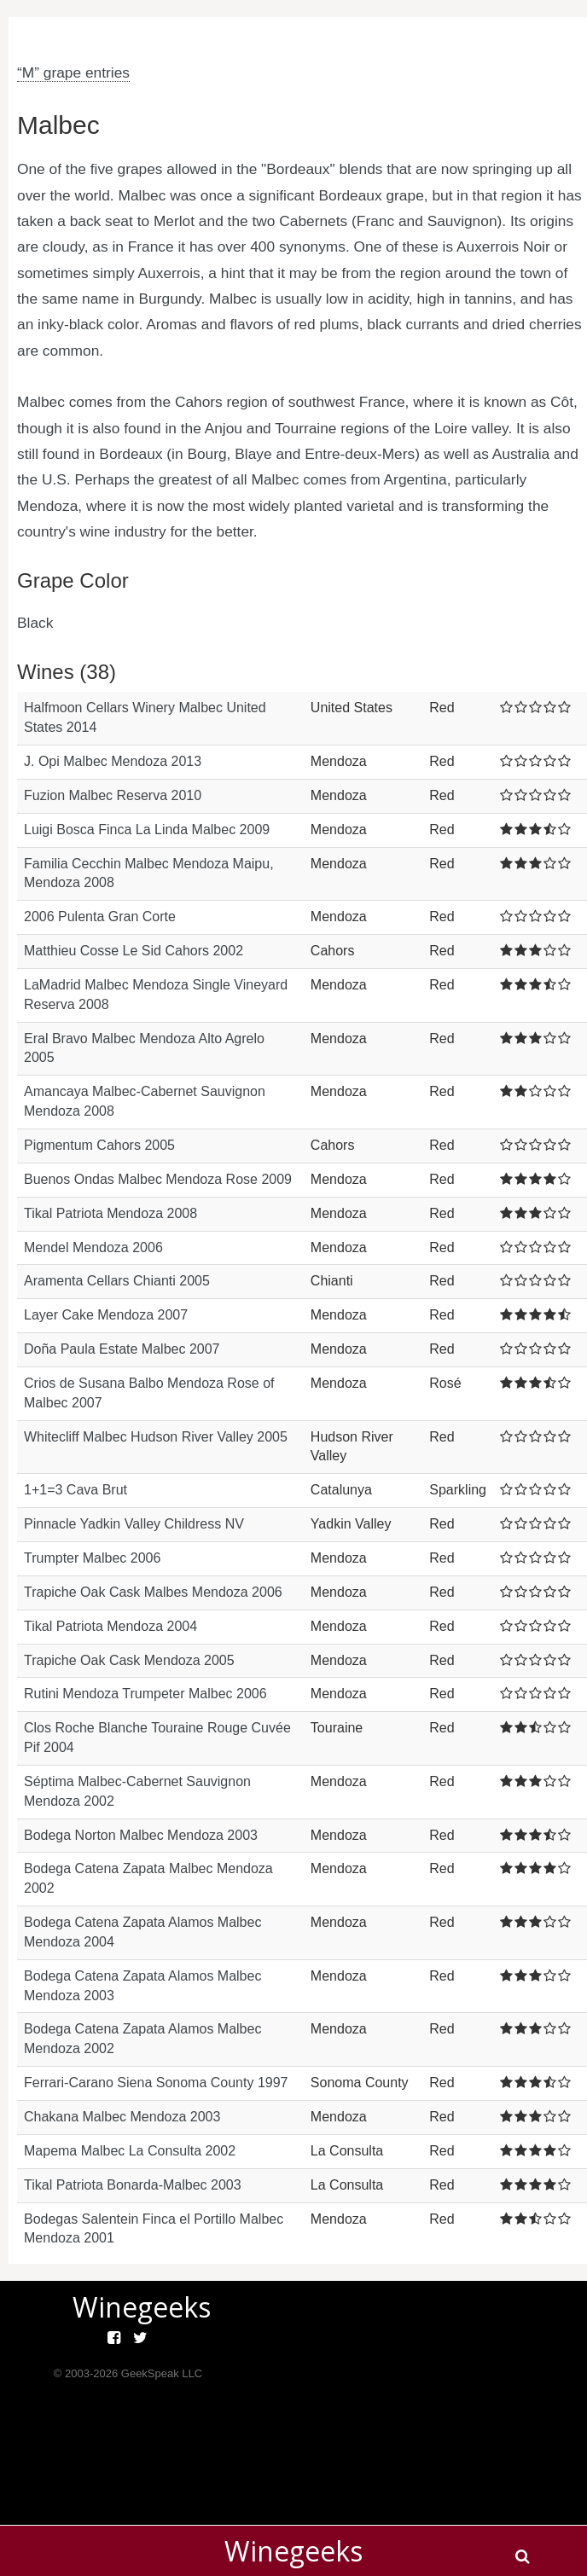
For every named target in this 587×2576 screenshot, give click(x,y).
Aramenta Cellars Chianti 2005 (117, 1280)
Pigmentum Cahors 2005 (99, 1145)
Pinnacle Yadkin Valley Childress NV (134, 1524)
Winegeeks (293, 2550)
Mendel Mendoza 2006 (93, 1247)
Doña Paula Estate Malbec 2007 (121, 1349)
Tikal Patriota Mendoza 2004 (110, 1626)
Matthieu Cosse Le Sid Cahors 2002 (133, 950)
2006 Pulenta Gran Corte (100, 916)
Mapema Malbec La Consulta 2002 (129, 2151)
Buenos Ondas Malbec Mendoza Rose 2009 (158, 1179)
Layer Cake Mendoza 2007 (106, 1315)
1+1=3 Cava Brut (75, 1489)
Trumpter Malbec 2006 (92, 1558)
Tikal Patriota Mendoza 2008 (110, 1213)
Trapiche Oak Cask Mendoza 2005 (129, 1660)
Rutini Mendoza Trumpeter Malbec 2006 (145, 1693)
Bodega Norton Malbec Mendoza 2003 (141, 1835)
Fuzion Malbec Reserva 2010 (112, 795)
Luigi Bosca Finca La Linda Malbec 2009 (147, 829)
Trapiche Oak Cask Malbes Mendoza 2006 (153, 1592)
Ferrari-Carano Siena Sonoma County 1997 (156, 2082)
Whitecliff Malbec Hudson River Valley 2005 (156, 1437)
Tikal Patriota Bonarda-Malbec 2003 (132, 2185)
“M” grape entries (73, 72)
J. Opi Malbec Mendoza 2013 (112, 761)
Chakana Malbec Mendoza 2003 (122, 2116)
